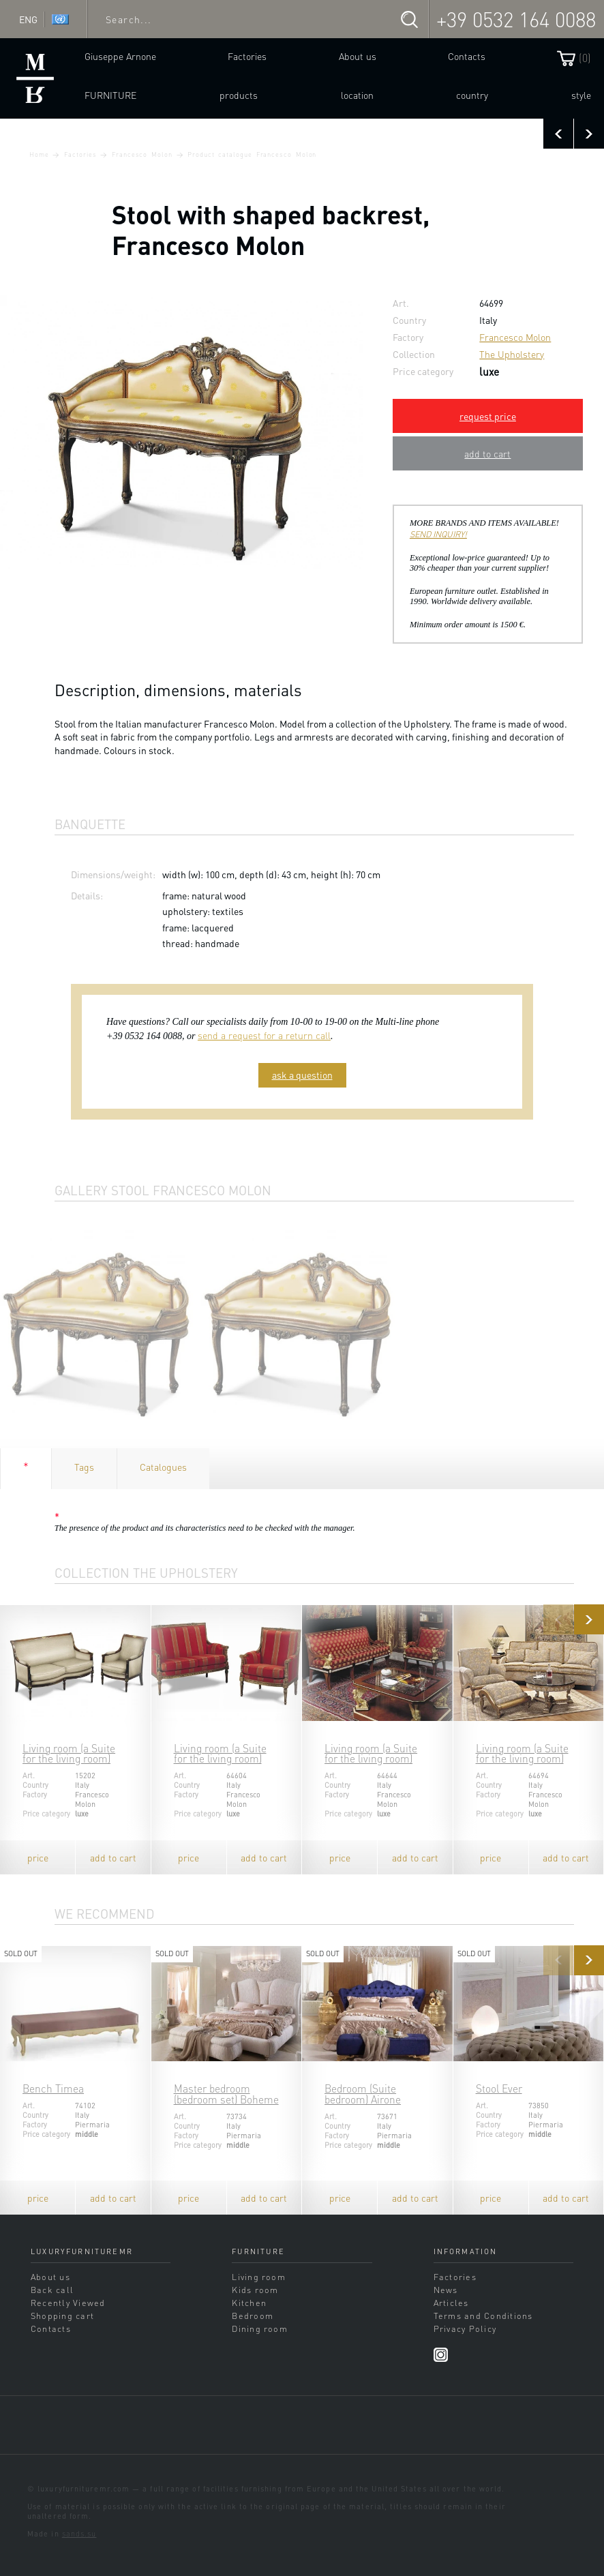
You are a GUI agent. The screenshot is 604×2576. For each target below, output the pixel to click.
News (446, 2289)
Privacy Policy (465, 2328)
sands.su (79, 2533)
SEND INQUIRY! (438, 533)
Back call (52, 2289)
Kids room (255, 2289)
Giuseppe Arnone (120, 56)
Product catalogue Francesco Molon (251, 154)
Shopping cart (62, 2315)
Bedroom (252, 2315)
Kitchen (249, 2302)
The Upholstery (511, 354)
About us (357, 56)
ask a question (302, 1074)
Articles (451, 2302)
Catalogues (163, 1467)
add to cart (487, 453)
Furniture (110, 95)
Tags (84, 1467)
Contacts (466, 56)
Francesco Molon (142, 154)
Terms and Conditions (483, 2315)
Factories (247, 56)
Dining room (260, 2328)
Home (39, 154)
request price (487, 416)
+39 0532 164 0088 (516, 19)
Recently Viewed (68, 2302)
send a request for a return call (264, 1035)
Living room (259, 2276)
